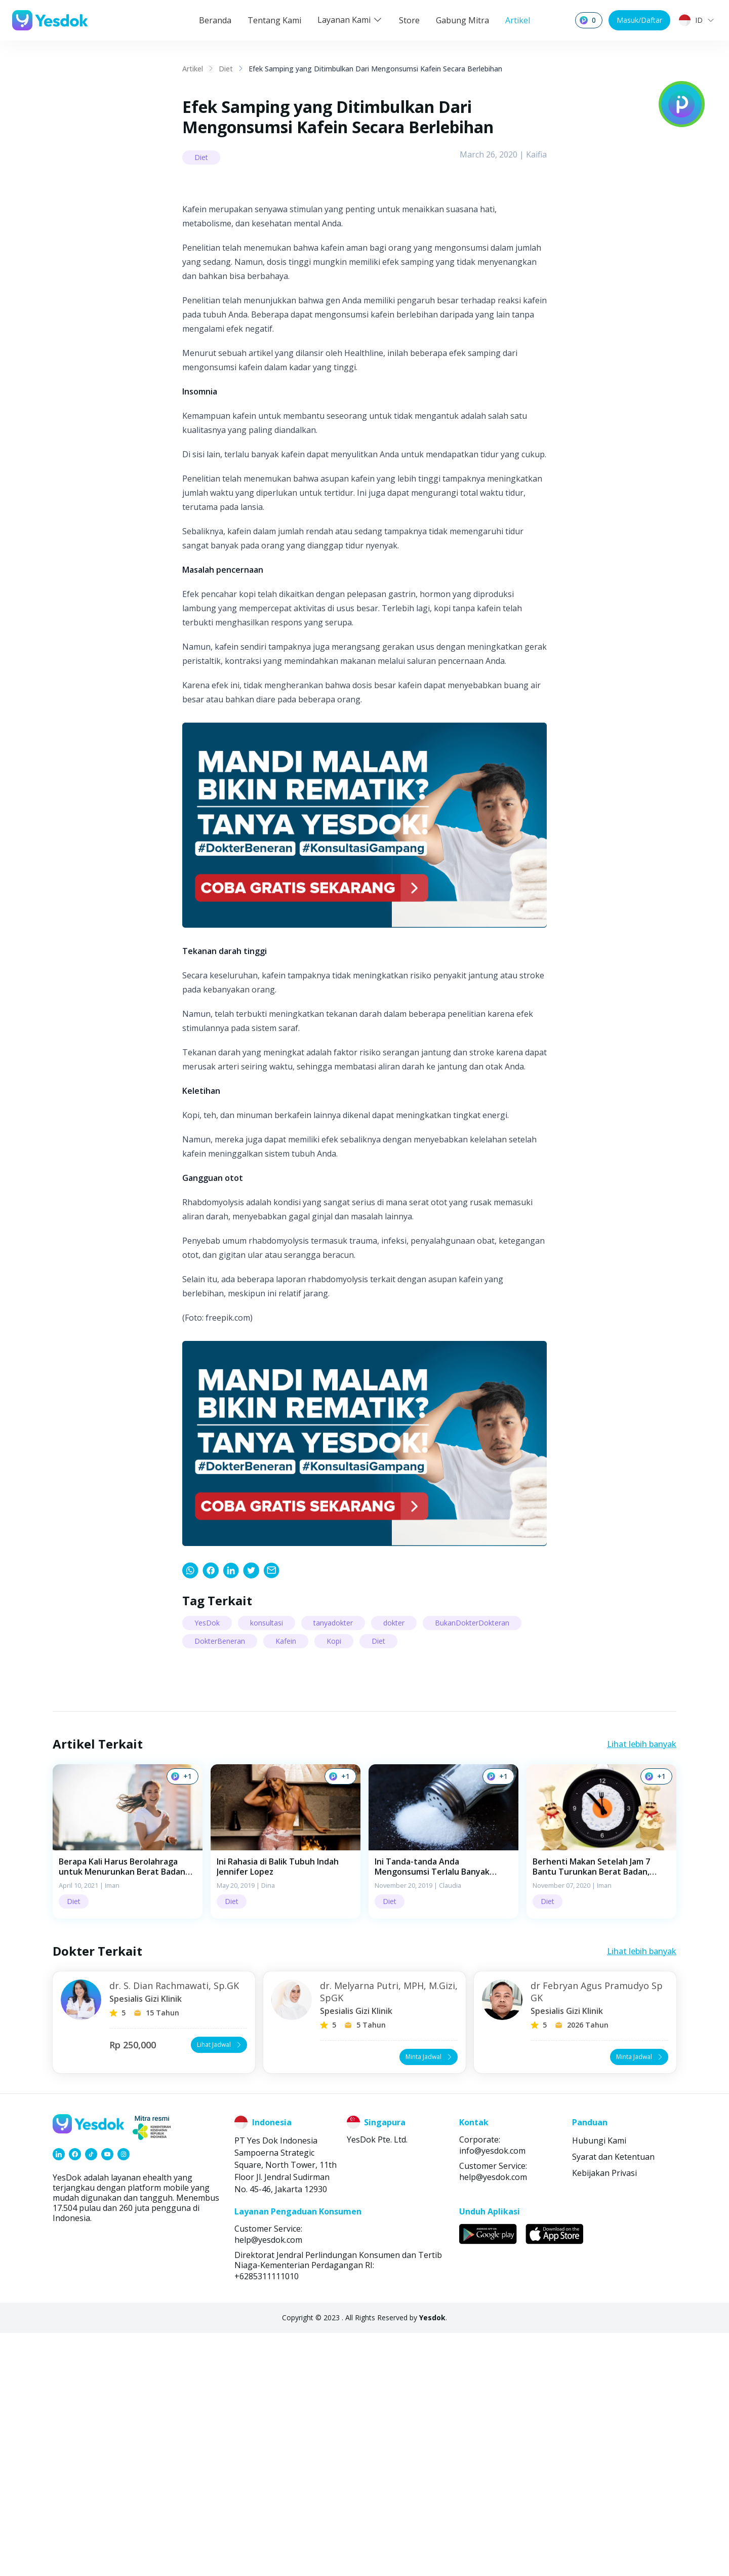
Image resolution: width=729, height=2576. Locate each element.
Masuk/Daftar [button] (639, 20)
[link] (190, 1813)
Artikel (517, 20)
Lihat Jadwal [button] (220, 2287)
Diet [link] (226, 68)
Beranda (215, 20)
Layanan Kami (350, 19)
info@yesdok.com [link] (492, 2393)
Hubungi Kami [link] (599, 2383)
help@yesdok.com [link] (493, 2420)
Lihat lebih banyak (641, 1987)
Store (409, 20)
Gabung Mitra (462, 20)
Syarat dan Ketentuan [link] (613, 2399)
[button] (127, 2084)
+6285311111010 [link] (266, 2519)
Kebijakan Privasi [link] (604, 2416)
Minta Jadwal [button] (430, 2299)
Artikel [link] (192, 68)
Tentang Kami (274, 20)
